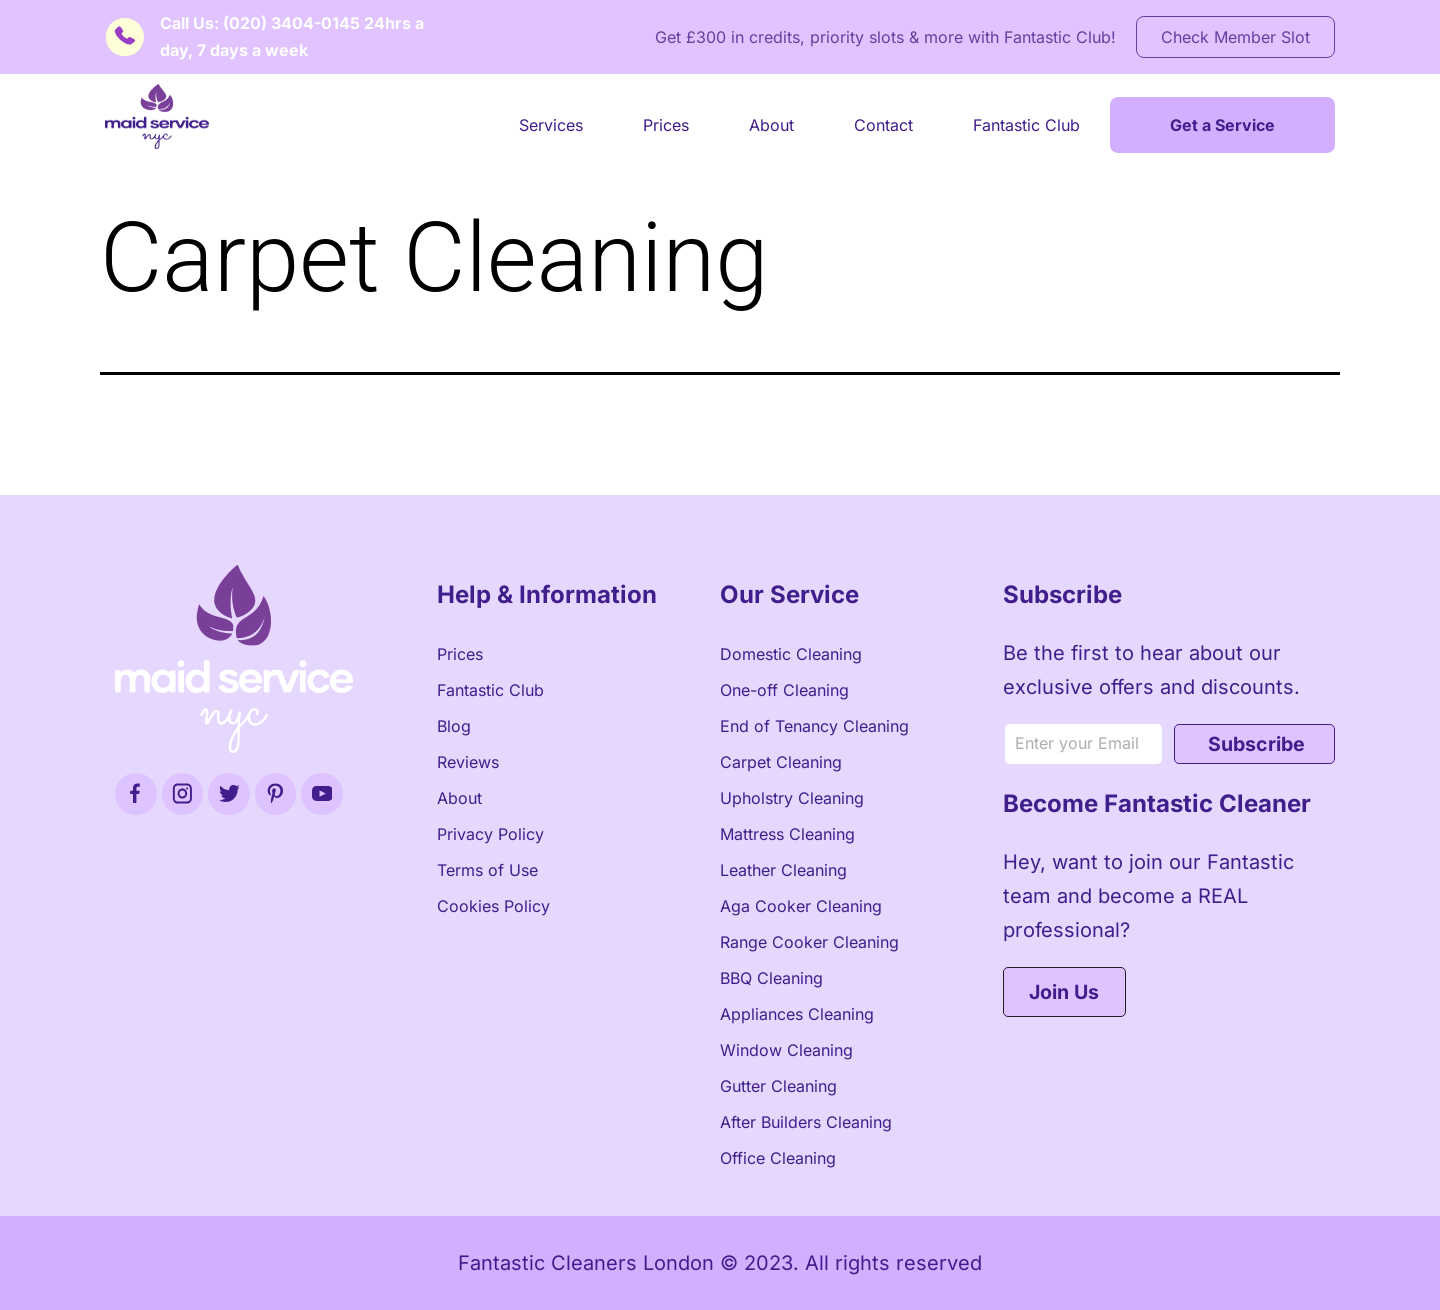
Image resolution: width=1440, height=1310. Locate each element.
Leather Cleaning (783, 870)
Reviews (468, 762)
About (771, 125)
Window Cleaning (786, 1050)
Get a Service (1222, 125)
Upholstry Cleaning (792, 798)
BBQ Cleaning (771, 978)
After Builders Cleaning (806, 1122)
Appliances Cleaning (797, 1014)
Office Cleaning (778, 1158)
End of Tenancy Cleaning (814, 726)
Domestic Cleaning (791, 654)
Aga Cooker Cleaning (801, 906)
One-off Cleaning (784, 690)
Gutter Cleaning (778, 1086)
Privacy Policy (490, 834)
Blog (454, 726)
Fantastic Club (1026, 125)
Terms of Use (487, 870)
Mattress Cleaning (787, 834)
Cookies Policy (493, 906)
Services (551, 125)
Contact (883, 125)
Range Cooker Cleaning (809, 942)
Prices (666, 125)
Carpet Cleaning (781, 762)
